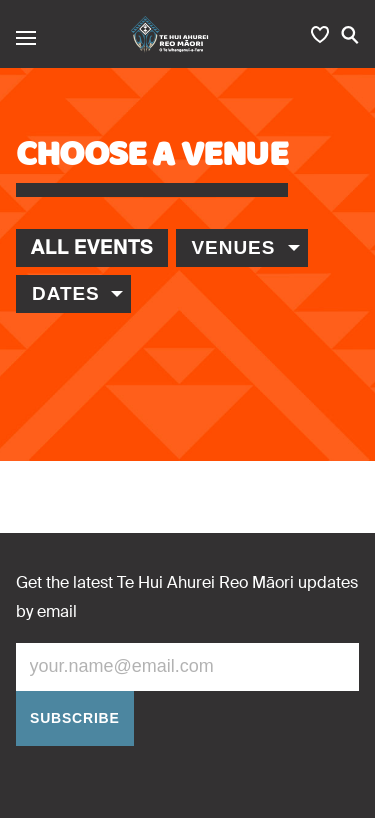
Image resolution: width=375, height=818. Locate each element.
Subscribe (75, 718)
